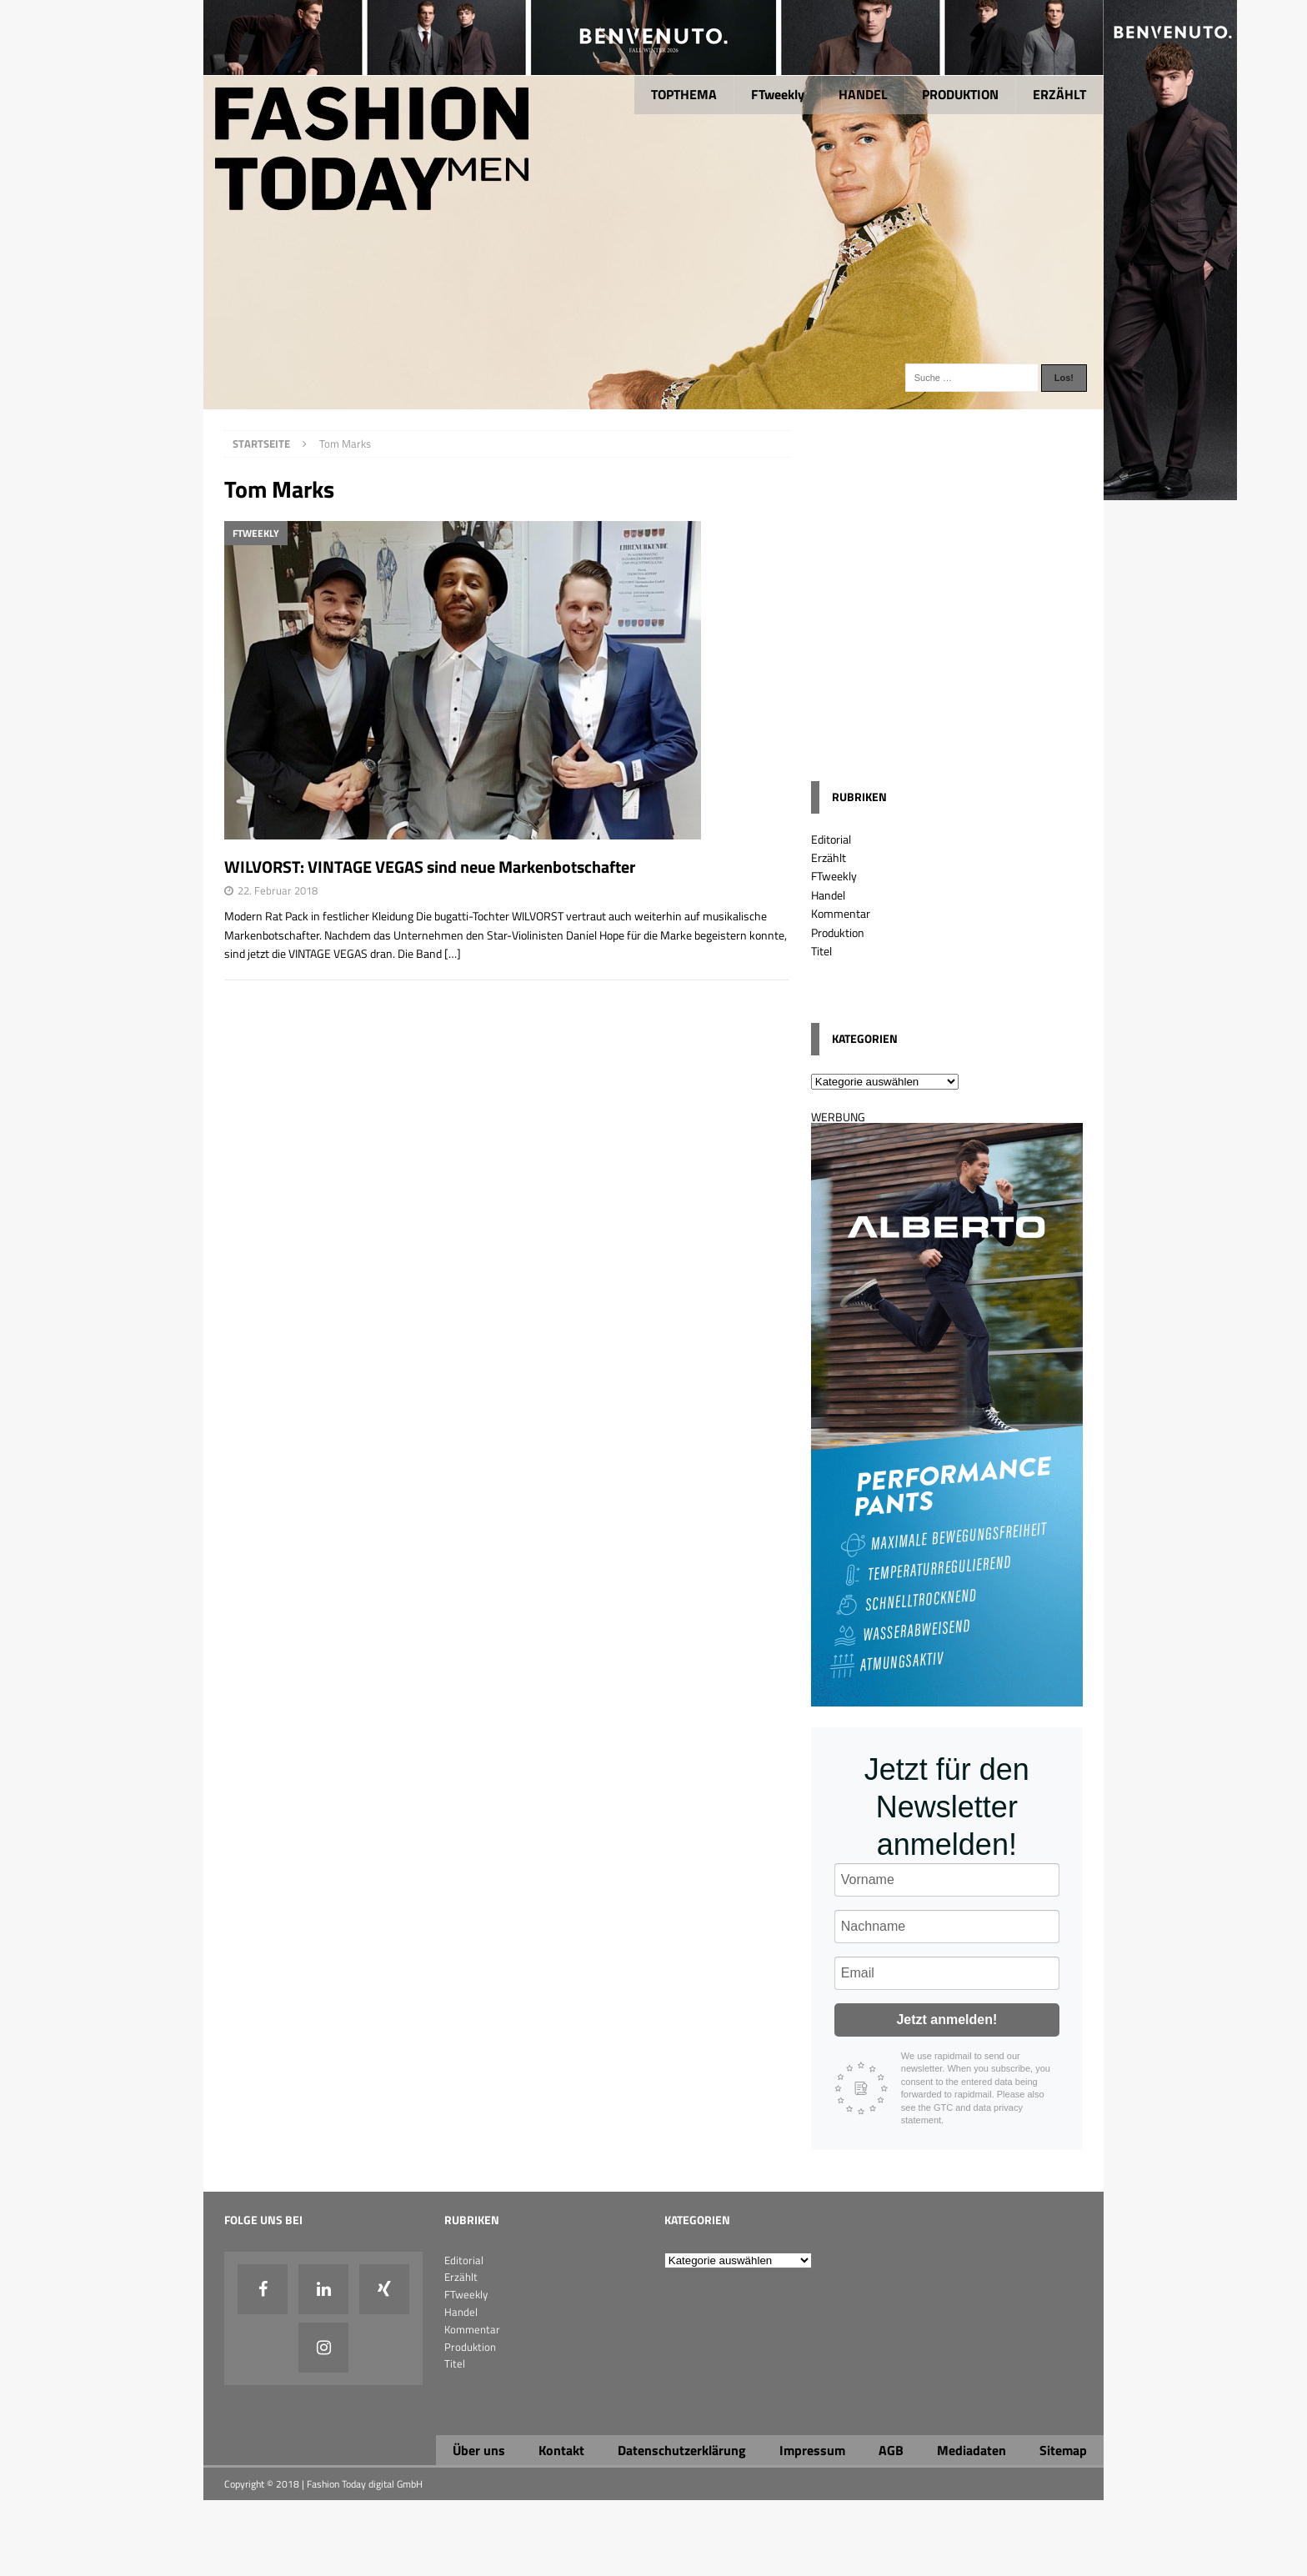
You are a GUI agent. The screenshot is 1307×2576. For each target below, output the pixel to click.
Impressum (812, 2450)
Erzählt (828, 857)
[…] (452, 953)
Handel (828, 895)
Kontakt (561, 2450)
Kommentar (840, 913)
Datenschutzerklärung (682, 2450)
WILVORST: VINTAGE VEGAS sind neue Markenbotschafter (429, 867)
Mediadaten (971, 2450)
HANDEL (863, 94)
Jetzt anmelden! (946, 2019)
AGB (891, 2450)
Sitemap (1063, 2450)
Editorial (831, 839)
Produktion (837, 932)
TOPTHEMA (684, 94)
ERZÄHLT (1059, 94)
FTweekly (777, 94)
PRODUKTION (960, 94)
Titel (821, 951)
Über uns (479, 2450)
